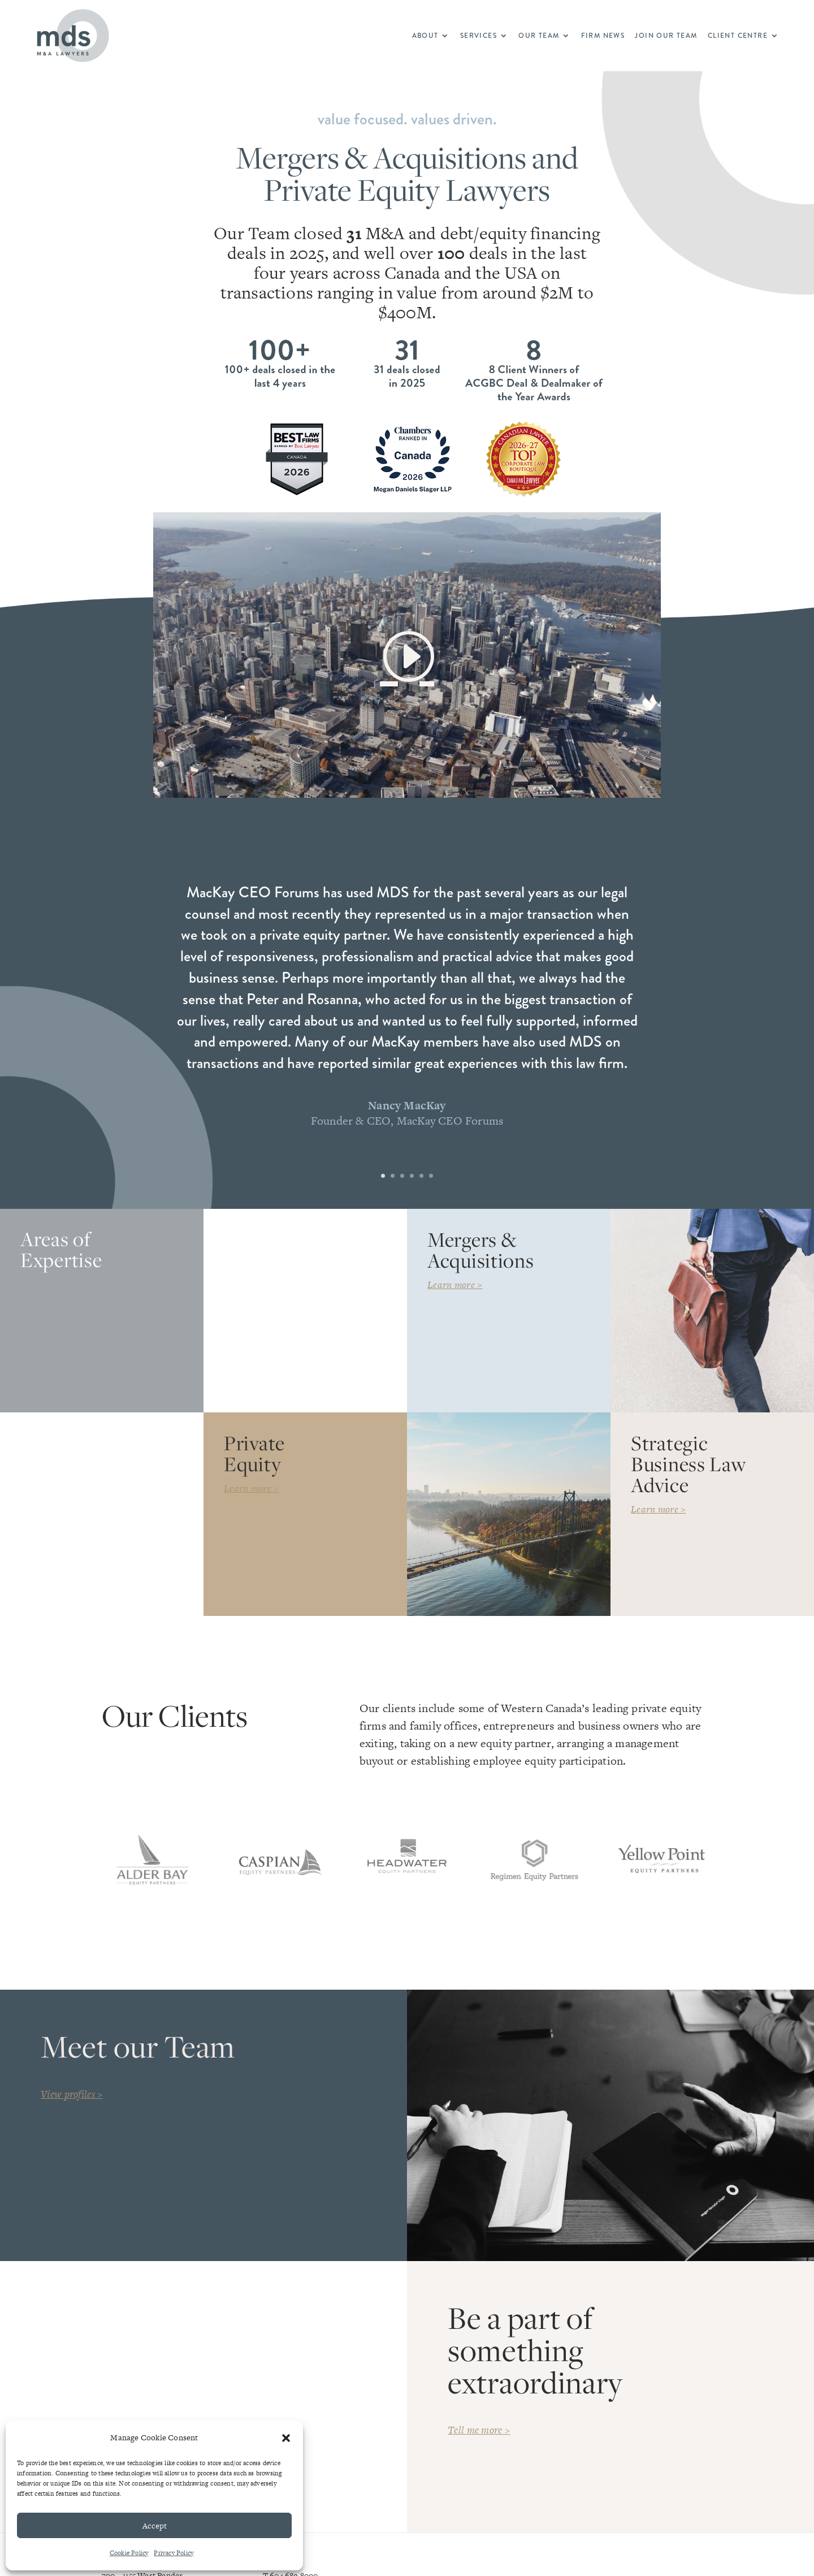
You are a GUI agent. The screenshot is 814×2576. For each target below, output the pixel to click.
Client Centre (738, 36)
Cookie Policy (129, 2552)
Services (478, 36)
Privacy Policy (173, 2552)
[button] (286, 2438)
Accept (154, 2525)
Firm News (603, 36)
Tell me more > (479, 2430)
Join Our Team (666, 36)
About (425, 36)
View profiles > (72, 2094)
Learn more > (455, 1284)
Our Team (538, 36)
